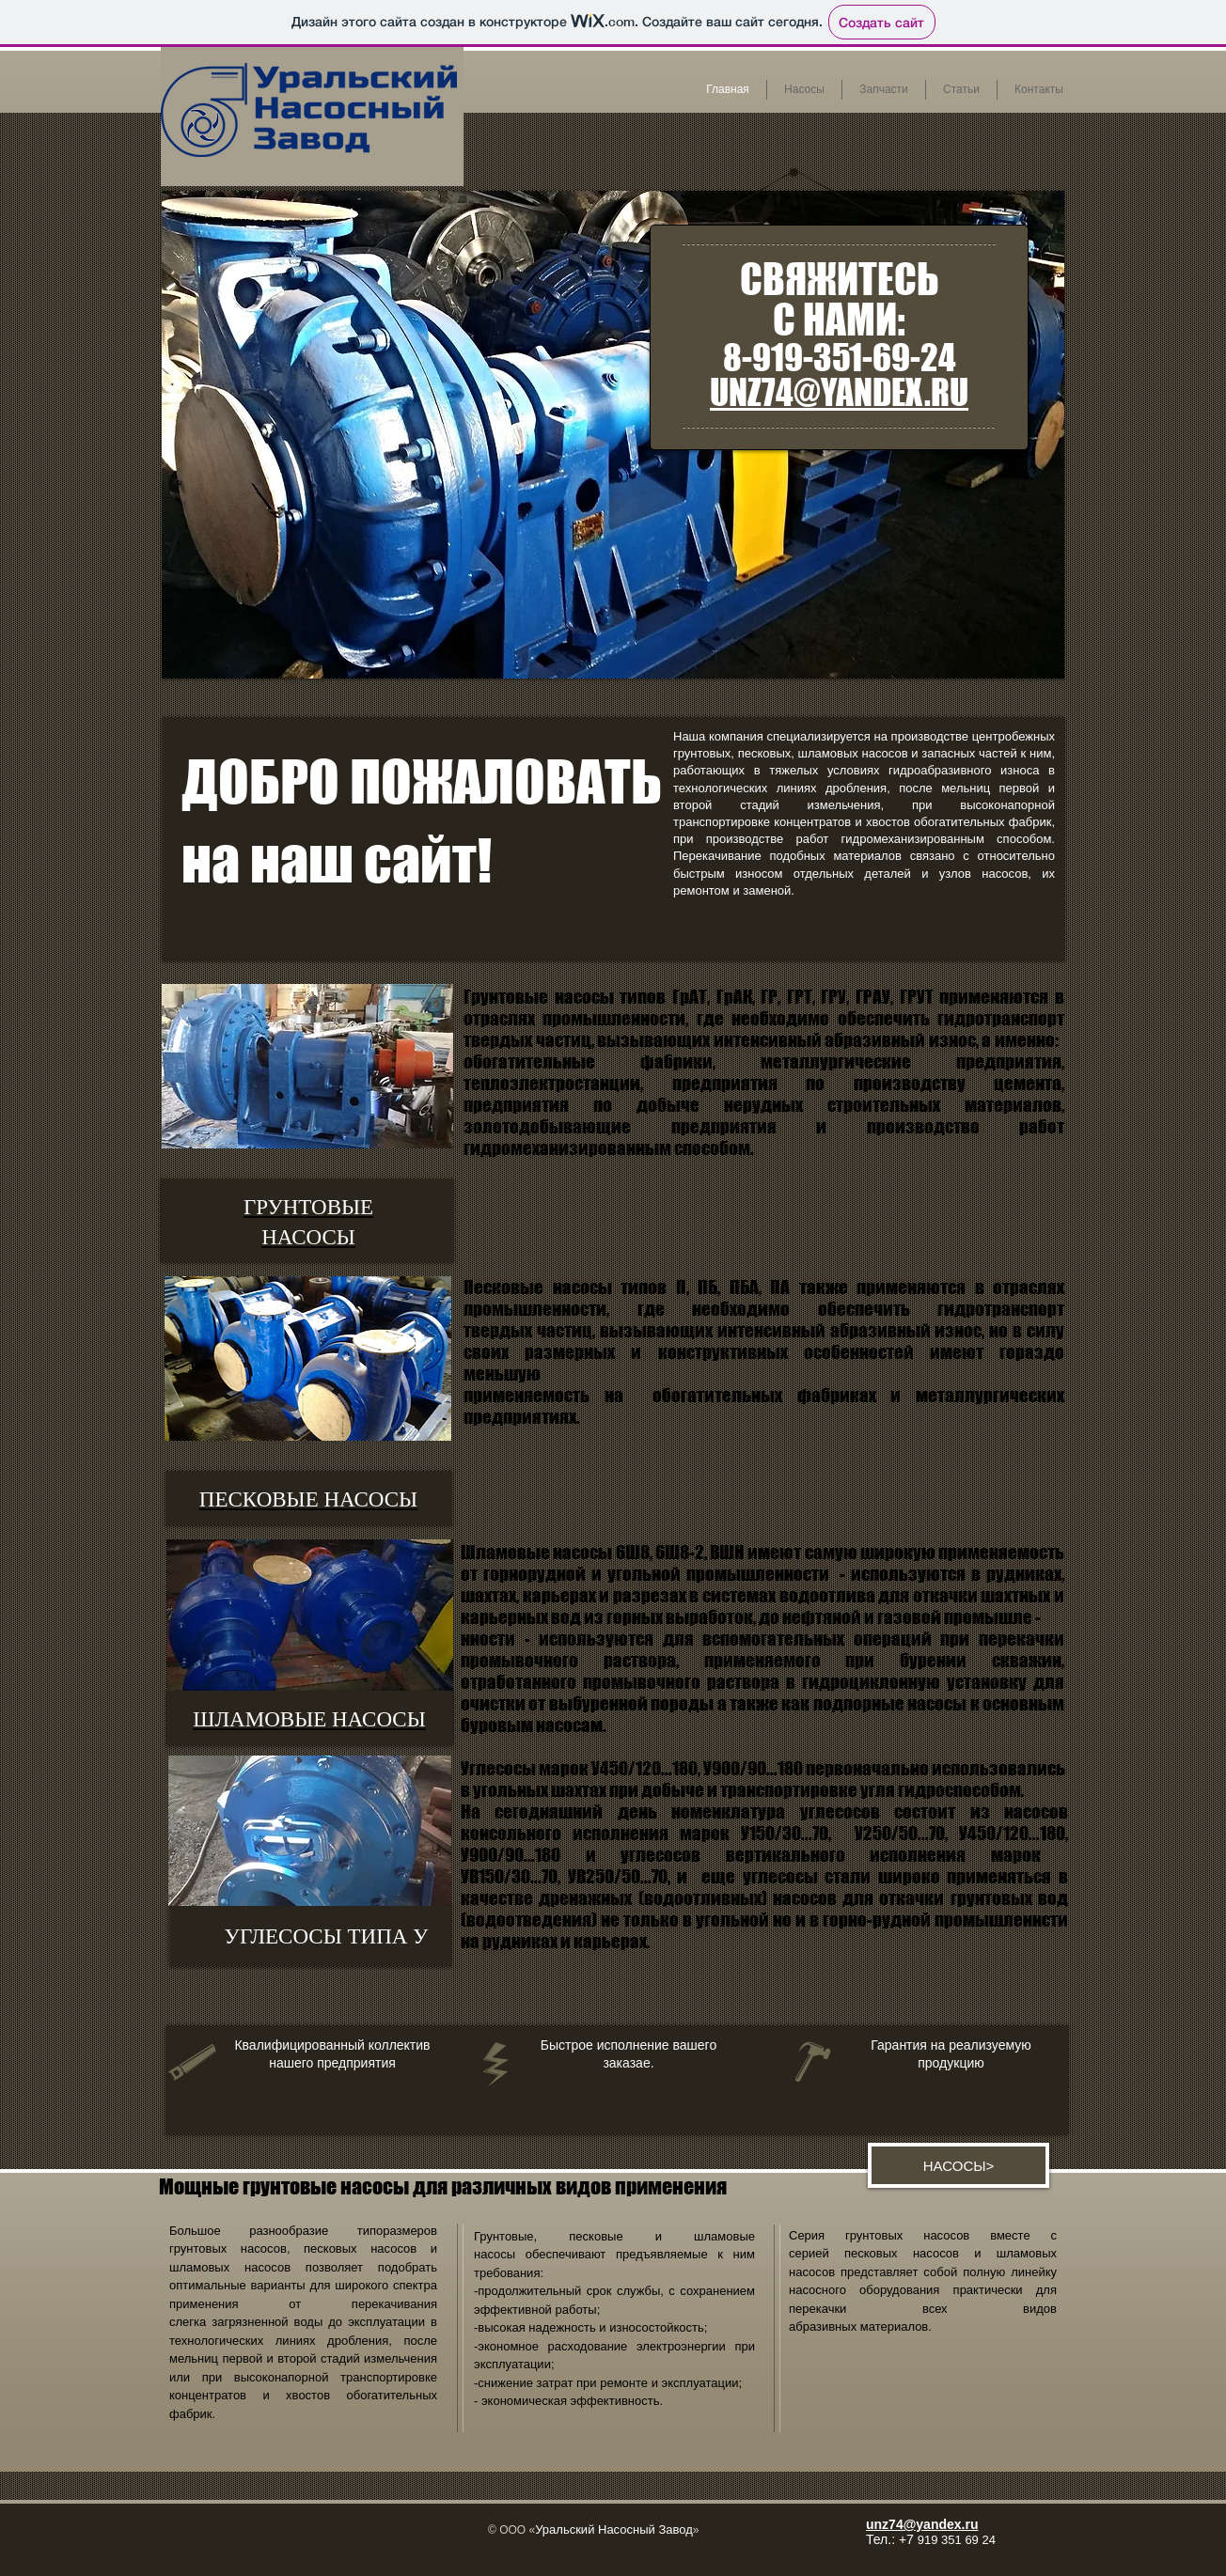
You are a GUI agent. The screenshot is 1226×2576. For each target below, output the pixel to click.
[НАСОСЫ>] (958, 2165)
